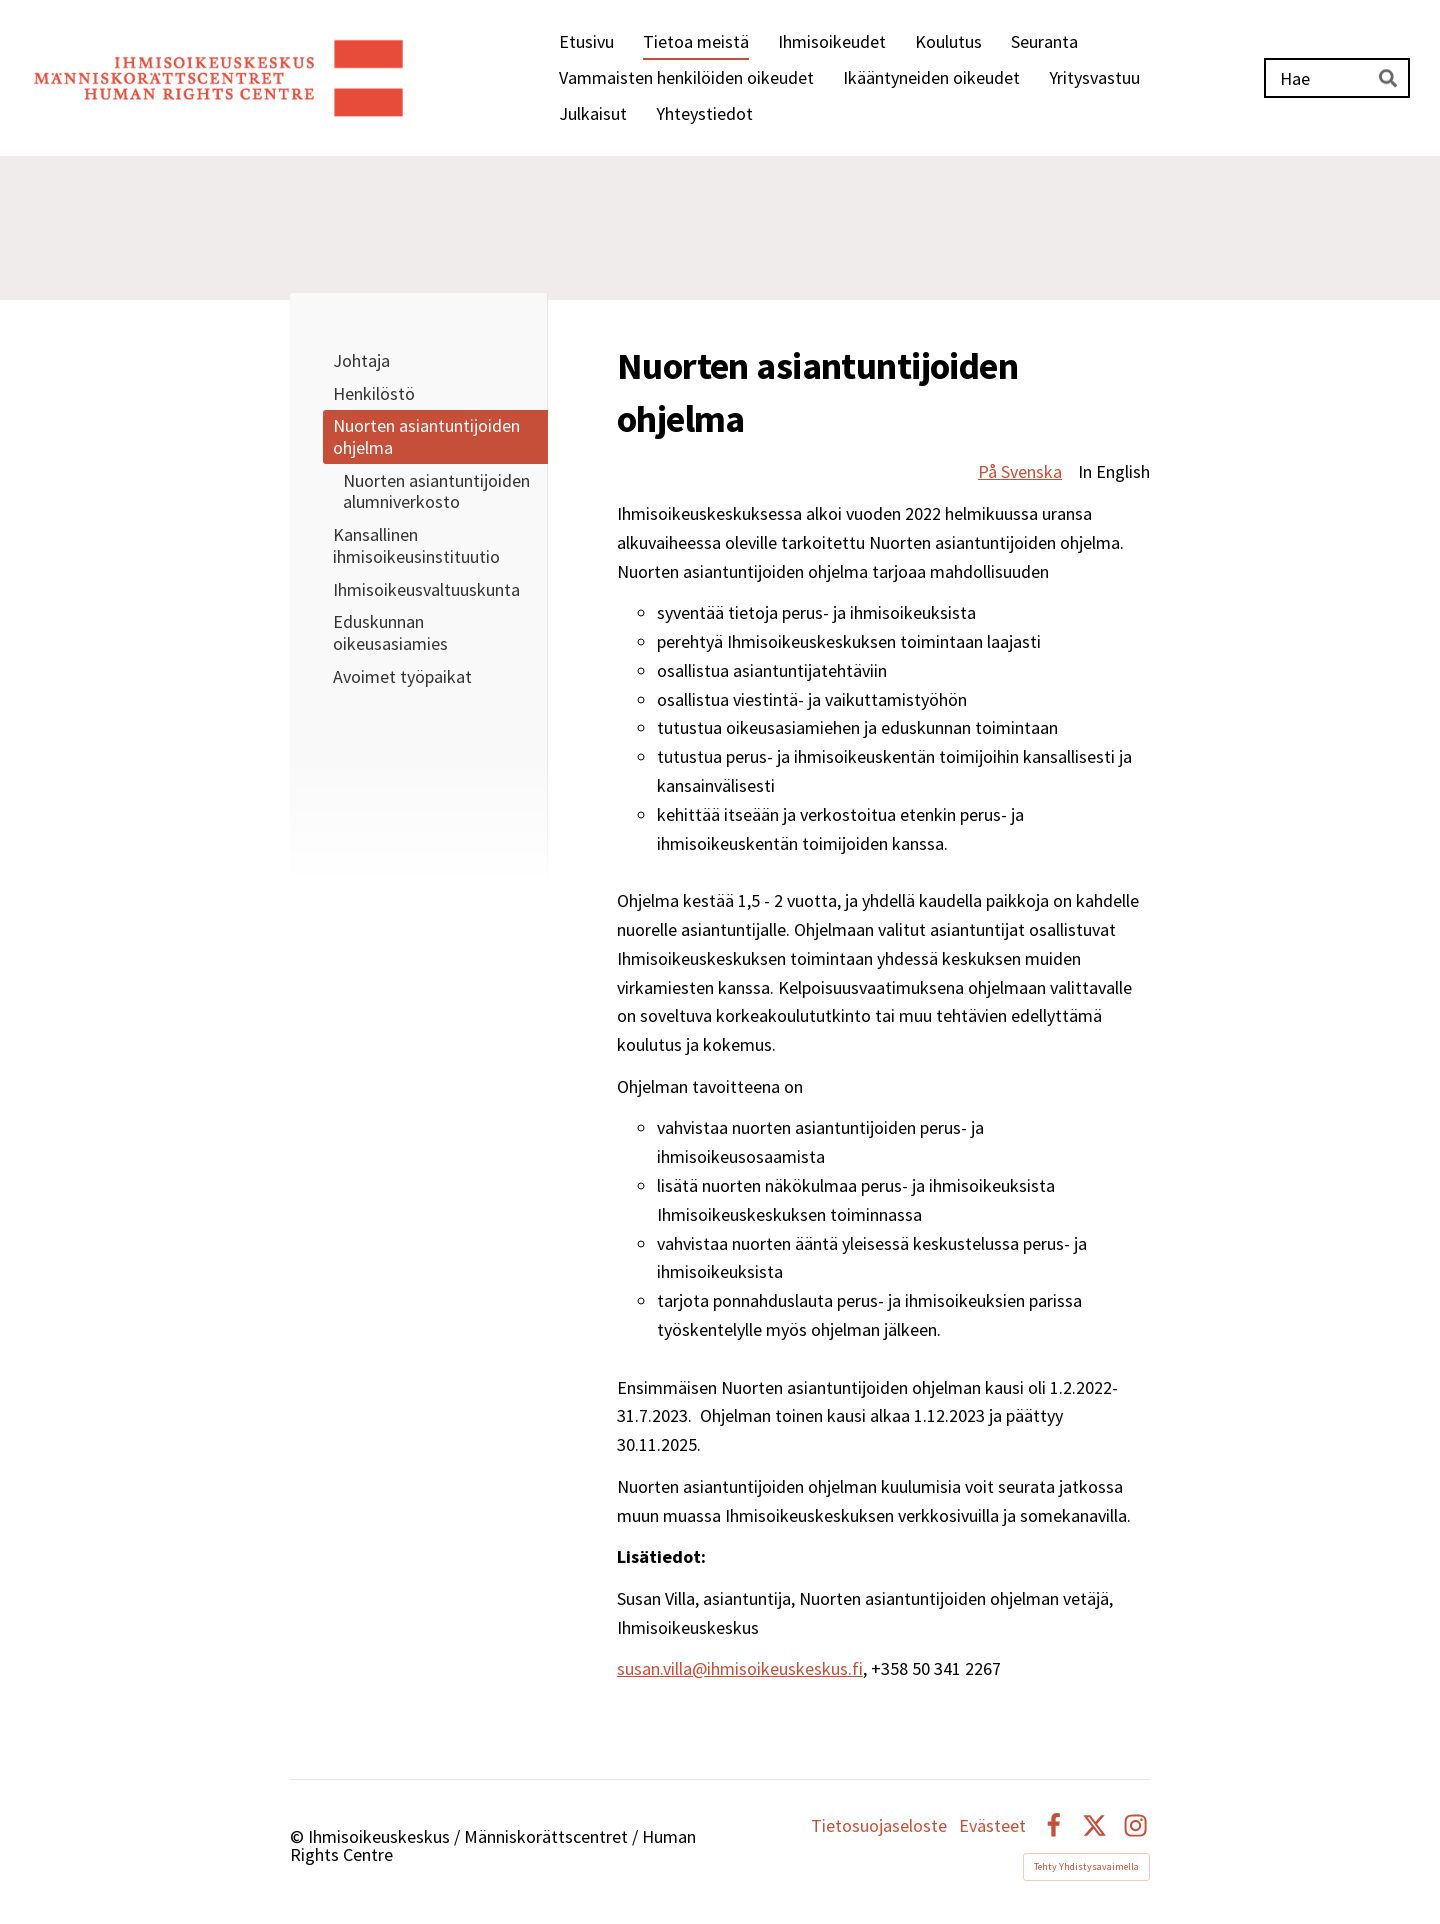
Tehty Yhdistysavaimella (1086, 1866)
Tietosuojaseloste (879, 1826)
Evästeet (992, 1826)
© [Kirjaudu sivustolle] (299, 1836)
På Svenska (1020, 471)
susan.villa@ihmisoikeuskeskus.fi (740, 1668)
